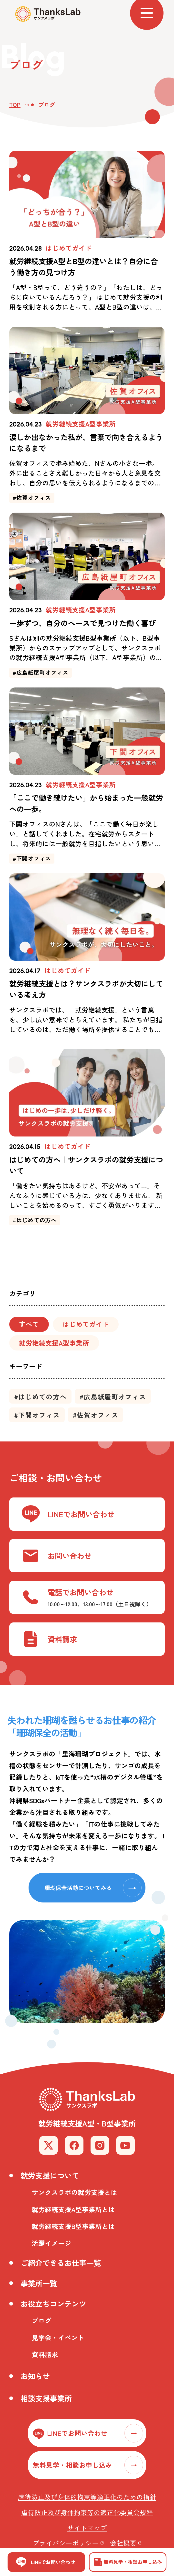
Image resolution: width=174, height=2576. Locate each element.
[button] (29, 1324)
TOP (14, 105)
